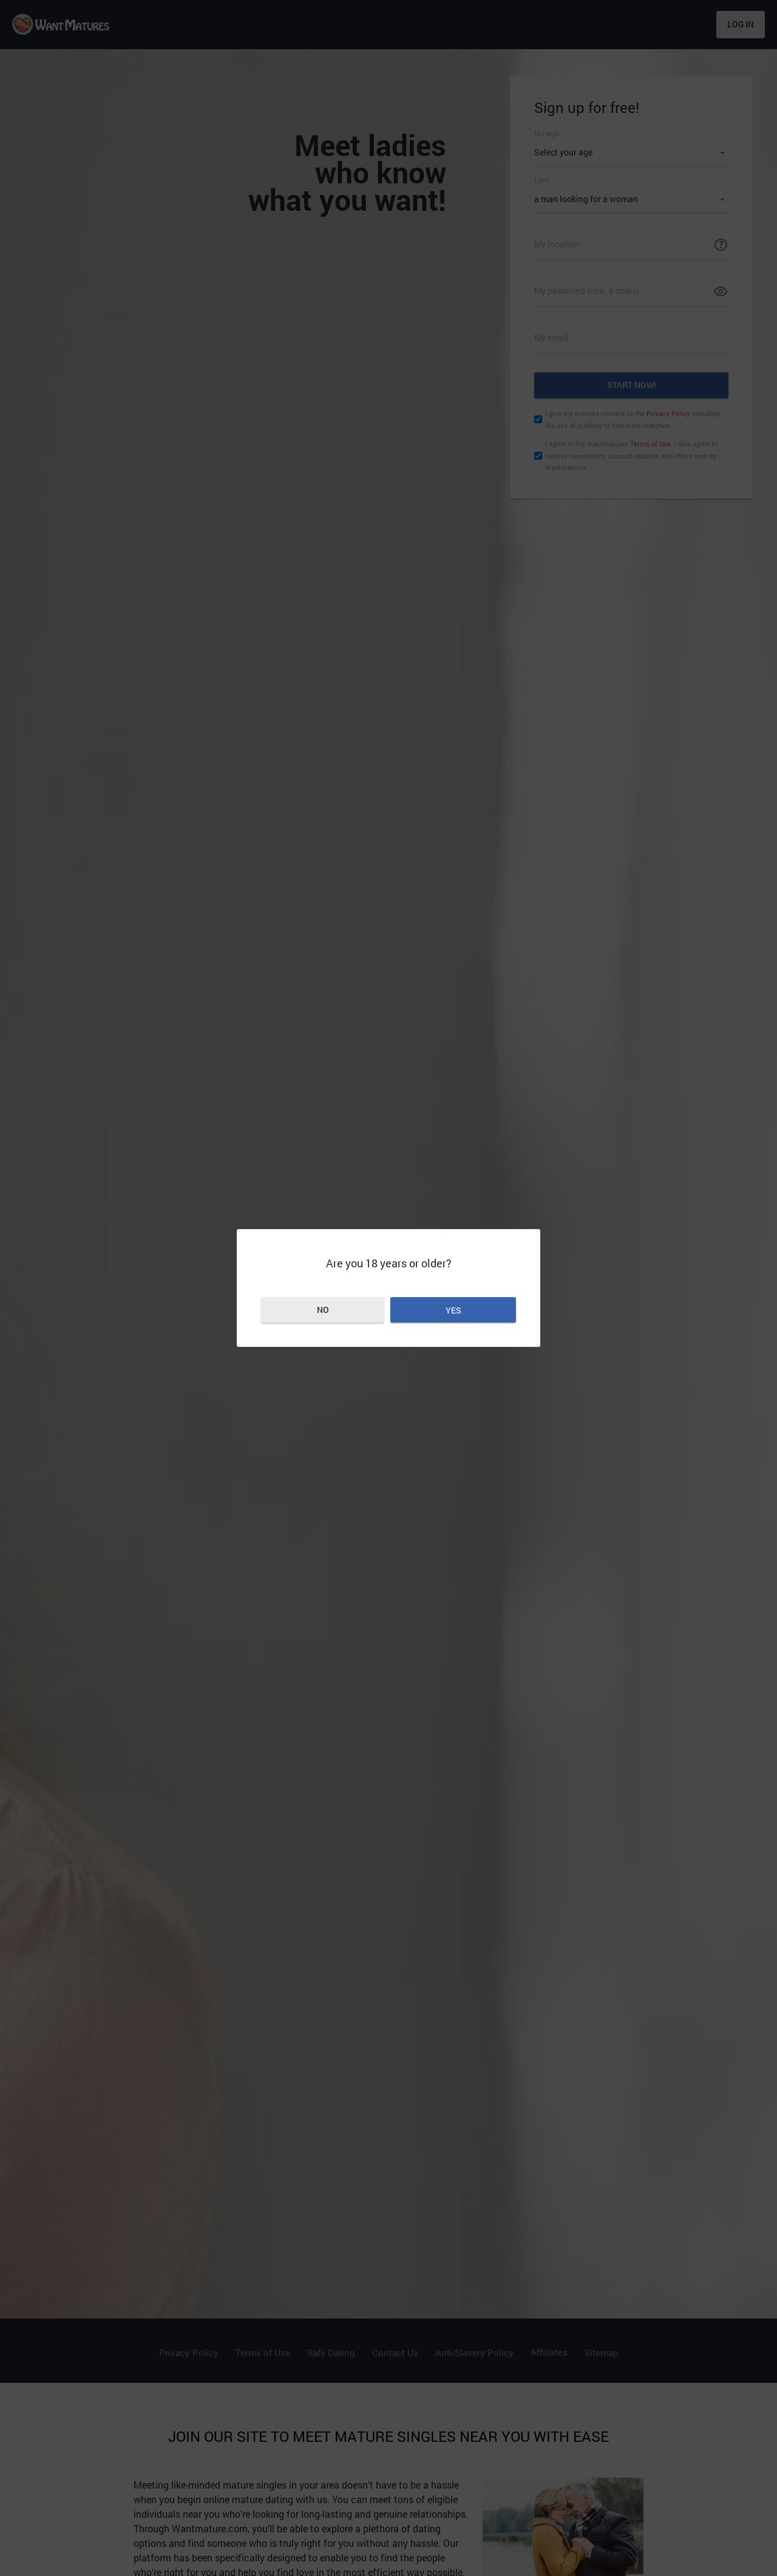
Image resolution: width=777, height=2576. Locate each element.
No (323, 1309)
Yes (453, 1310)
